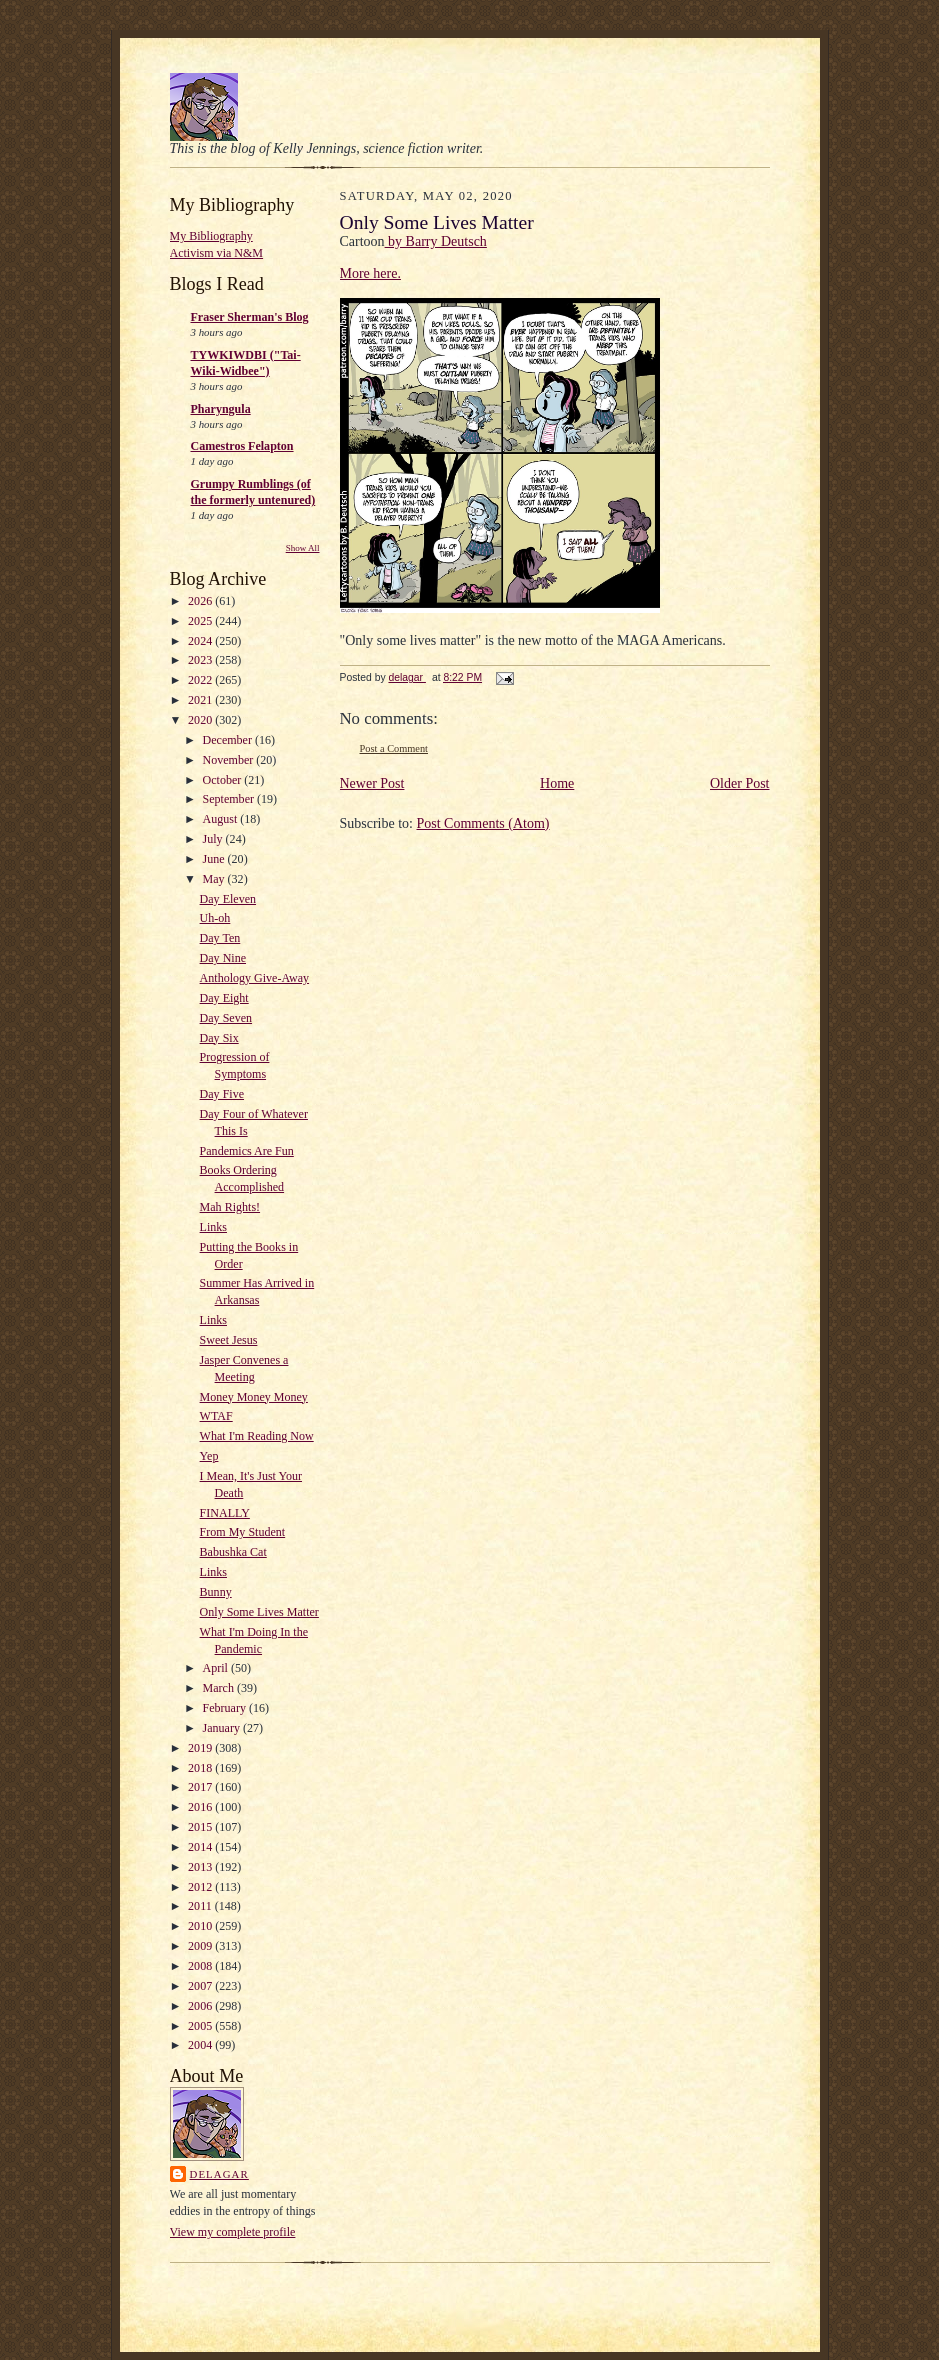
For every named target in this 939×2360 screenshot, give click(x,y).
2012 (201, 1887)
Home (557, 783)
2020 (201, 720)
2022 (201, 680)
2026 (201, 601)
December (229, 740)
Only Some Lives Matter (259, 1612)
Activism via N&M (217, 253)
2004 (201, 2045)
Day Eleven (228, 899)
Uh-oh (215, 918)
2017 (201, 1787)
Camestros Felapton (242, 446)
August (222, 819)
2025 (201, 621)
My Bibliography (211, 236)
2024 (201, 641)
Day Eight (224, 998)
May (215, 879)
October (224, 780)
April (217, 1668)
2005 (201, 2026)
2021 (201, 700)
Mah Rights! (230, 1207)
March (220, 1688)
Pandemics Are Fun (247, 1151)
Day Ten (220, 938)
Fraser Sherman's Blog (250, 317)
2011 (201, 1906)
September (230, 799)
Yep (209, 1456)
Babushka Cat (233, 1552)
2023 (201, 660)
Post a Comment (394, 748)
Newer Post (372, 783)
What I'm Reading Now (257, 1436)
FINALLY (225, 1513)
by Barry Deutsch (436, 241)
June (215, 859)
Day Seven (226, 1018)
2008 (201, 1966)
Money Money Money (254, 1397)
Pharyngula (221, 409)
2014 (201, 1847)
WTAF (216, 1416)
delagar (219, 2174)
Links (213, 1227)
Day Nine (223, 958)
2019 (201, 1748)
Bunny (216, 1592)
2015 (201, 1827)
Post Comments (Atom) (483, 823)
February (226, 1708)
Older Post (740, 783)
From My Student (243, 1532)
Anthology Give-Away (255, 978)
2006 (201, 2006)
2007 (201, 1986)
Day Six (219, 1038)
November (230, 760)
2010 (201, 1926)
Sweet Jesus (229, 1340)
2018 (201, 1768)
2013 (201, 1867)
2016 (201, 1807)
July (214, 839)
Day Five (222, 1094)
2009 (201, 1946)
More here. (370, 273)
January (223, 1728)
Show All (303, 548)
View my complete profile (233, 2232)
